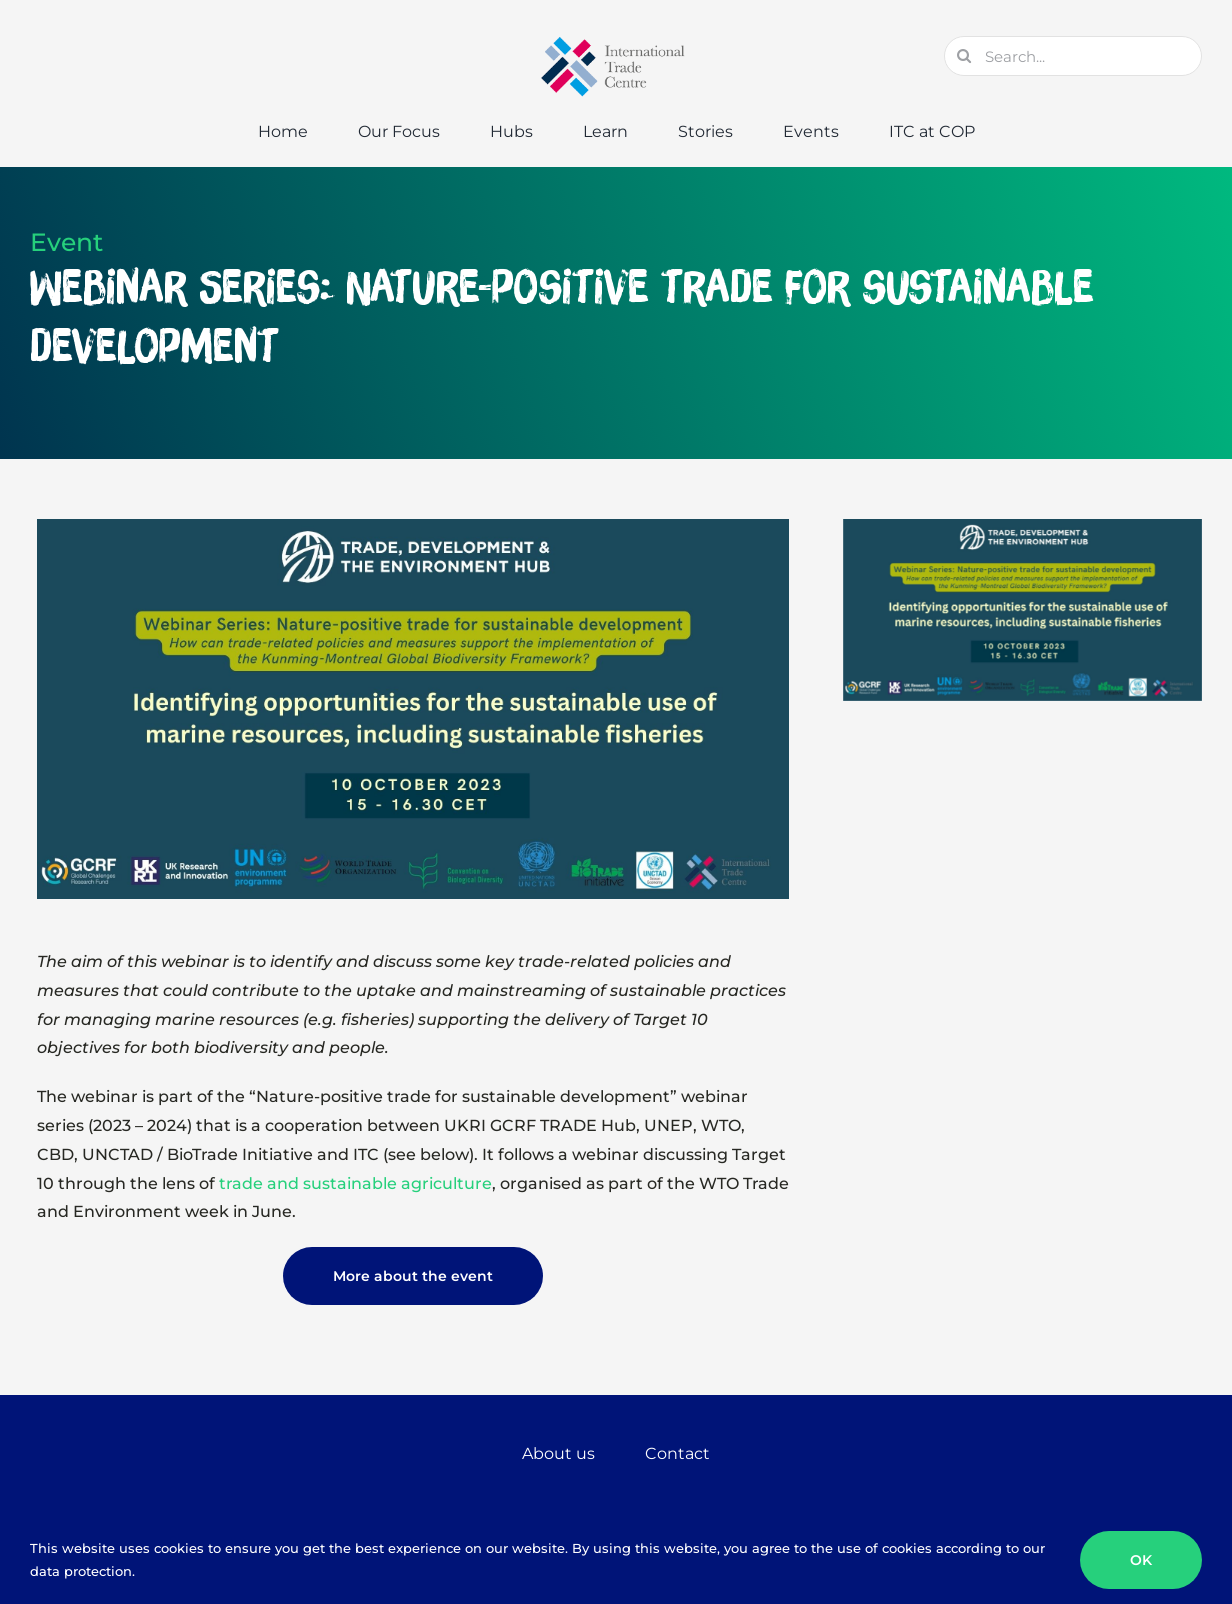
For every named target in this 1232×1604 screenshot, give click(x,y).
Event (66, 242)
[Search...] (1073, 56)
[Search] (964, 56)
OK (1141, 1560)
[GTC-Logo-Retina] (616, 43)
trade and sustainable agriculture (355, 1183)
